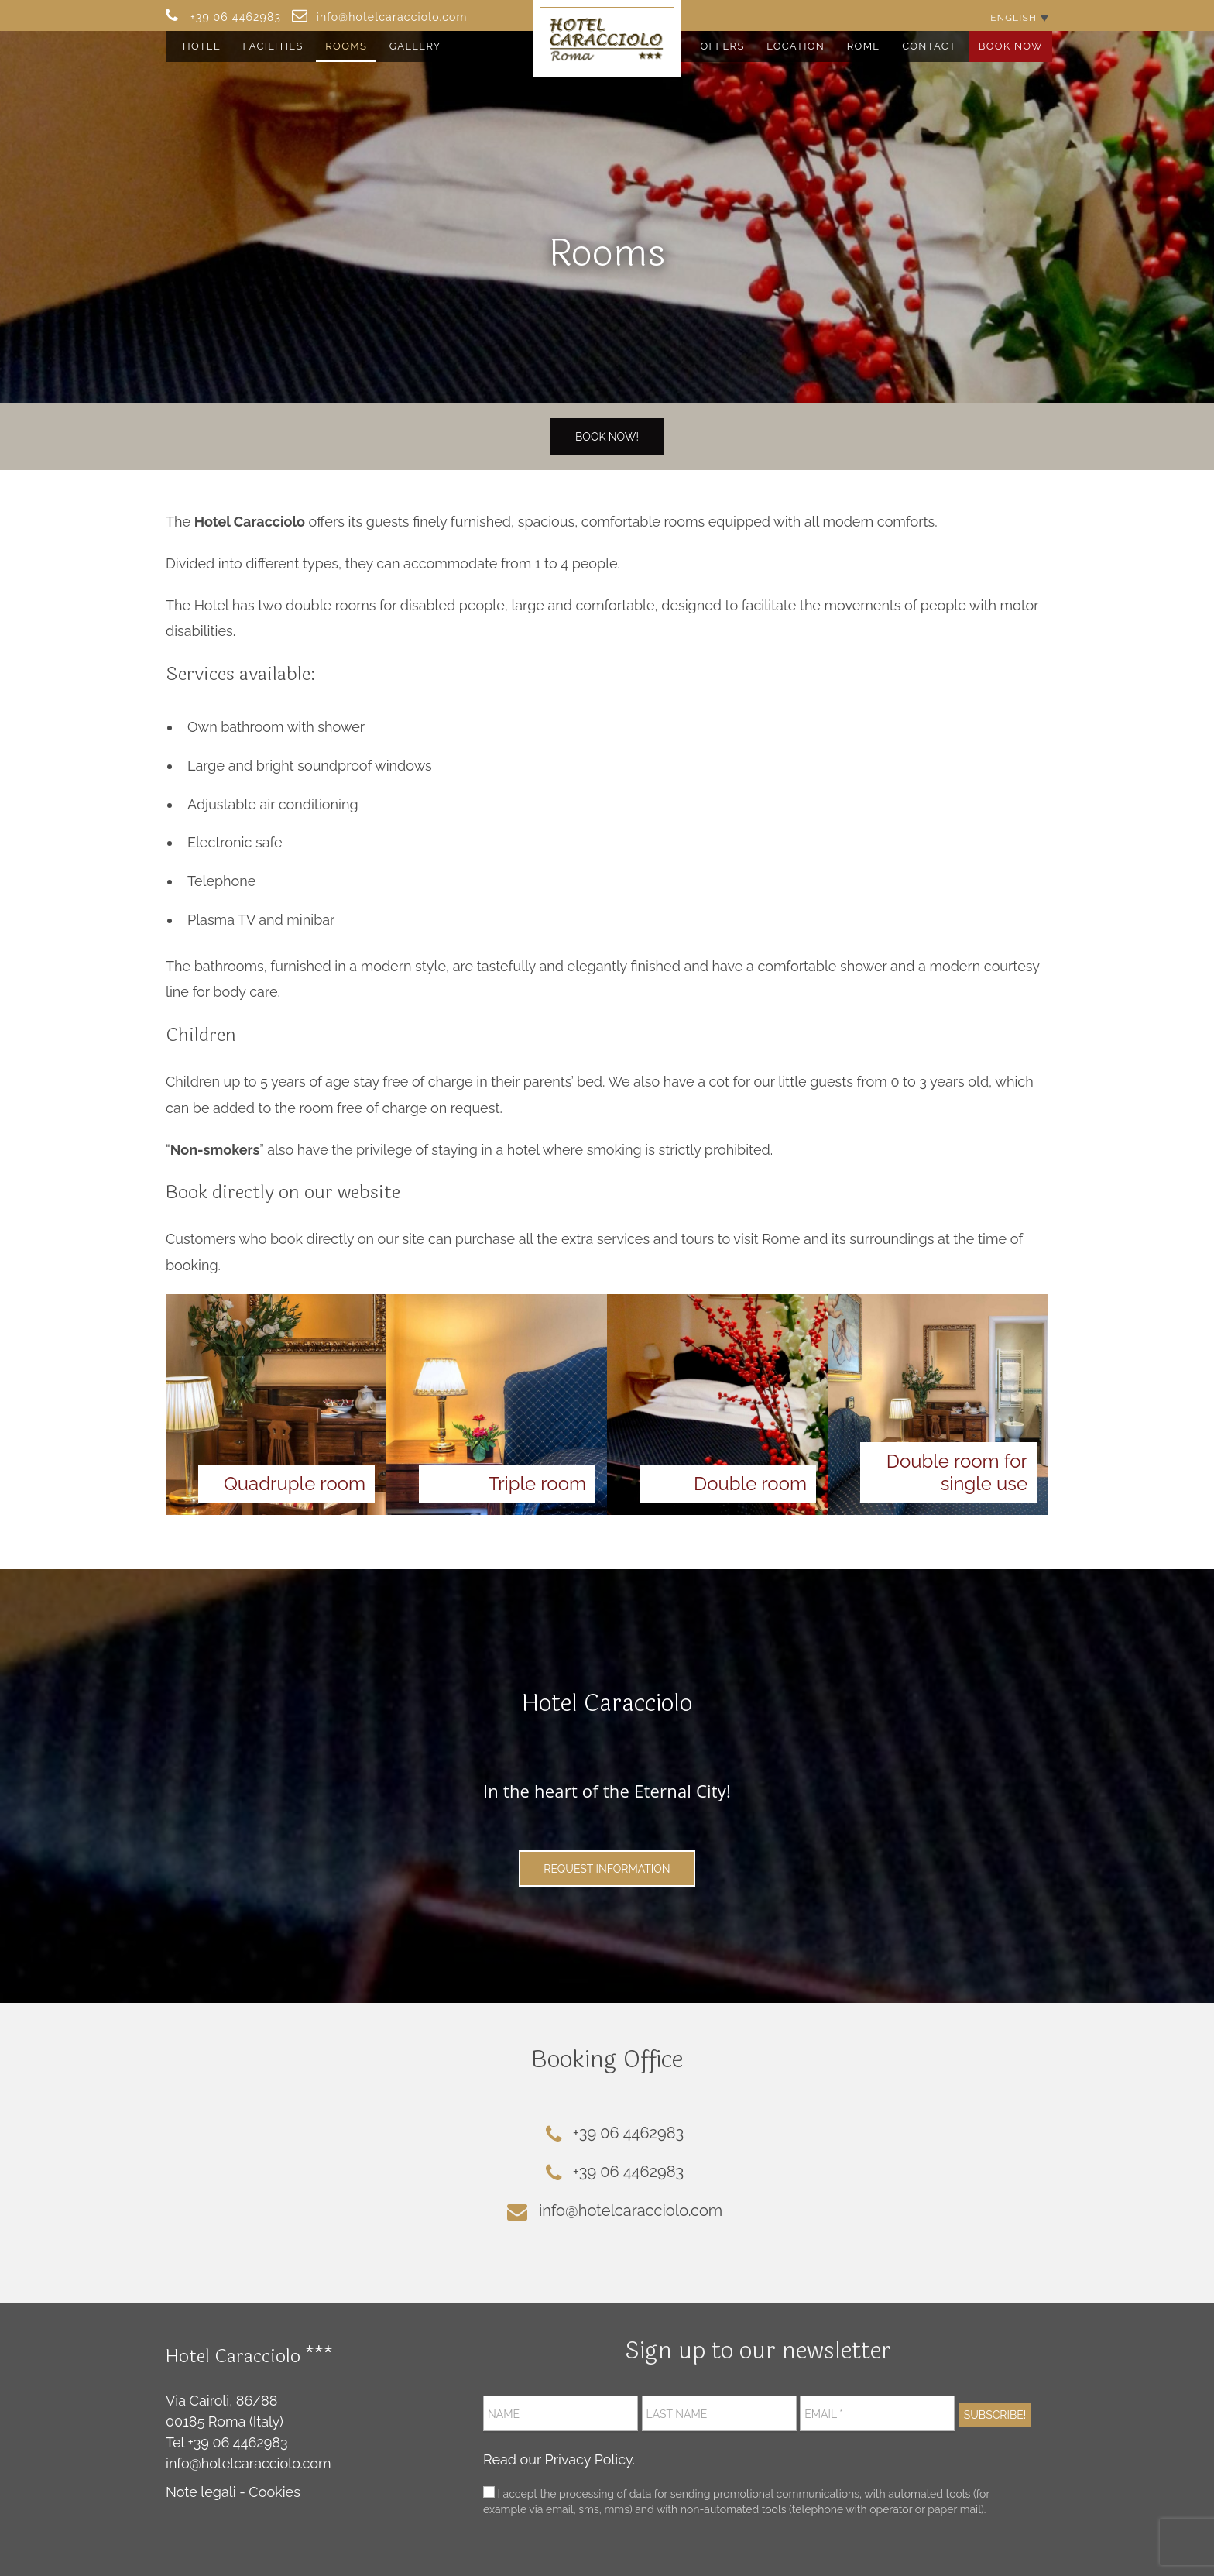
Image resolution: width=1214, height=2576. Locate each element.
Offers (722, 46)
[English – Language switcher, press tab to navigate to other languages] (1019, 17)
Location (795, 46)
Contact (929, 46)
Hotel (202, 46)
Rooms (346, 46)
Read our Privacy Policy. (559, 2459)
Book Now (1011, 46)
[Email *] (877, 2413)
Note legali (201, 2492)
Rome (863, 46)
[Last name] (719, 2413)
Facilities (273, 46)
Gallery (415, 46)
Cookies (274, 2492)
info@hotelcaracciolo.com (248, 2463)
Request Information (607, 1869)
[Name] (560, 2413)
